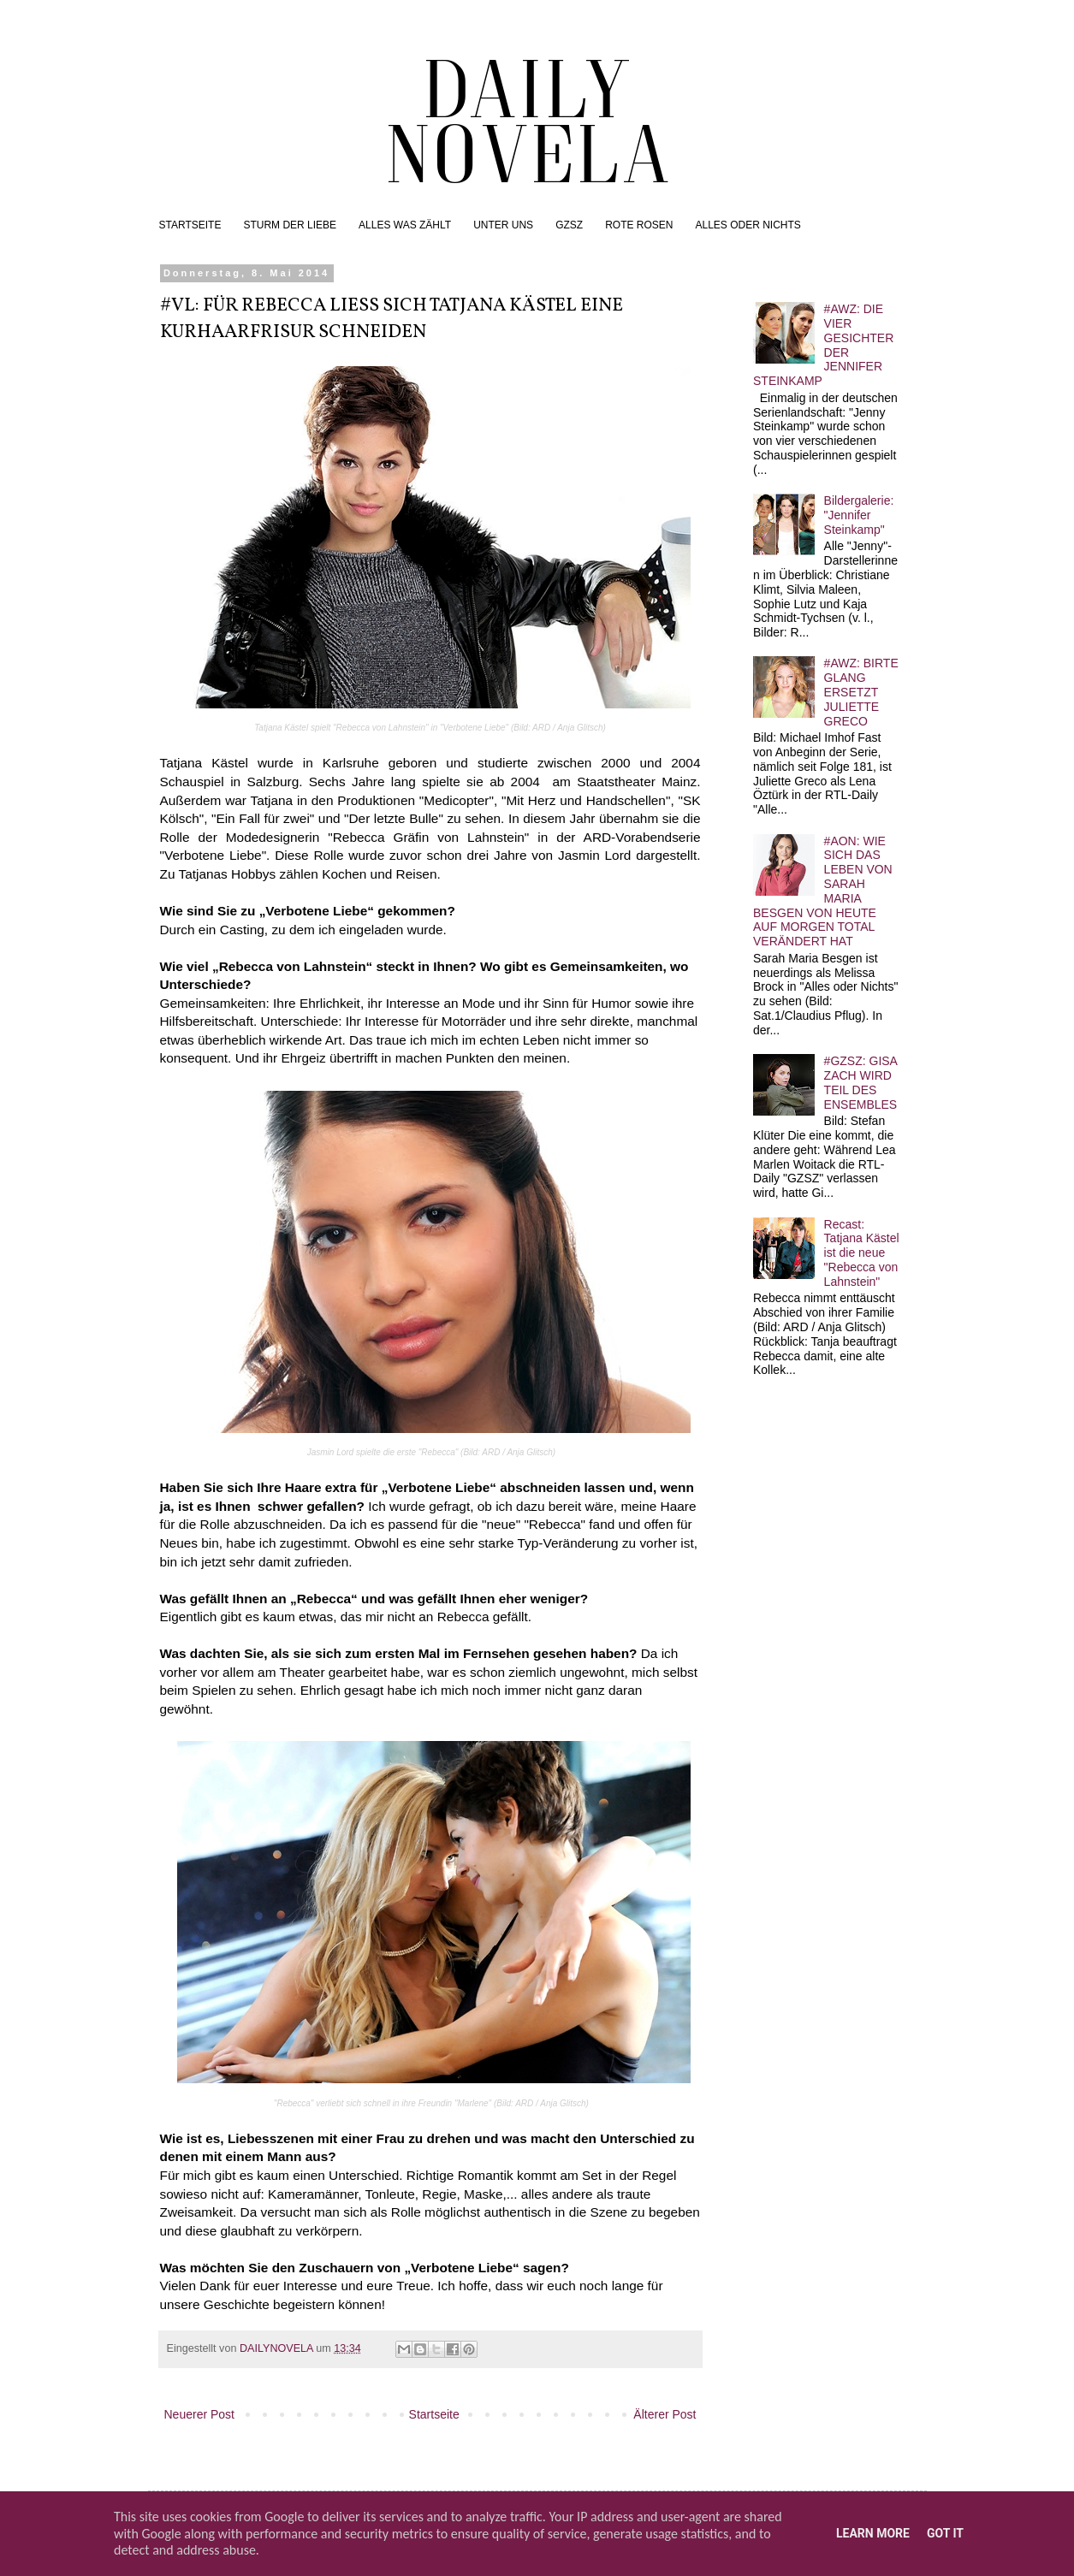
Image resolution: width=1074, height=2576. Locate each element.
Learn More (873, 2533)
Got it (945, 2533)
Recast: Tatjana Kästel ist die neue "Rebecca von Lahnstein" (861, 1252)
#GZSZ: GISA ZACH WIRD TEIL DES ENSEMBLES (861, 1082)
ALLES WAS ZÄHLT (405, 225)
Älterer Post (664, 2414)
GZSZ (569, 225)
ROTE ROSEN (639, 225)
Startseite (434, 2414)
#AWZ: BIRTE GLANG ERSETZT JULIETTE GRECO (861, 691)
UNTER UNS (503, 225)
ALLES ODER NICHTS (747, 225)
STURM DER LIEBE (289, 225)
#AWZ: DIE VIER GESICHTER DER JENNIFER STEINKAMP (823, 345)
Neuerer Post (199, 2414)
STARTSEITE (190, 225)
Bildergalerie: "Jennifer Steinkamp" (859, 515)
